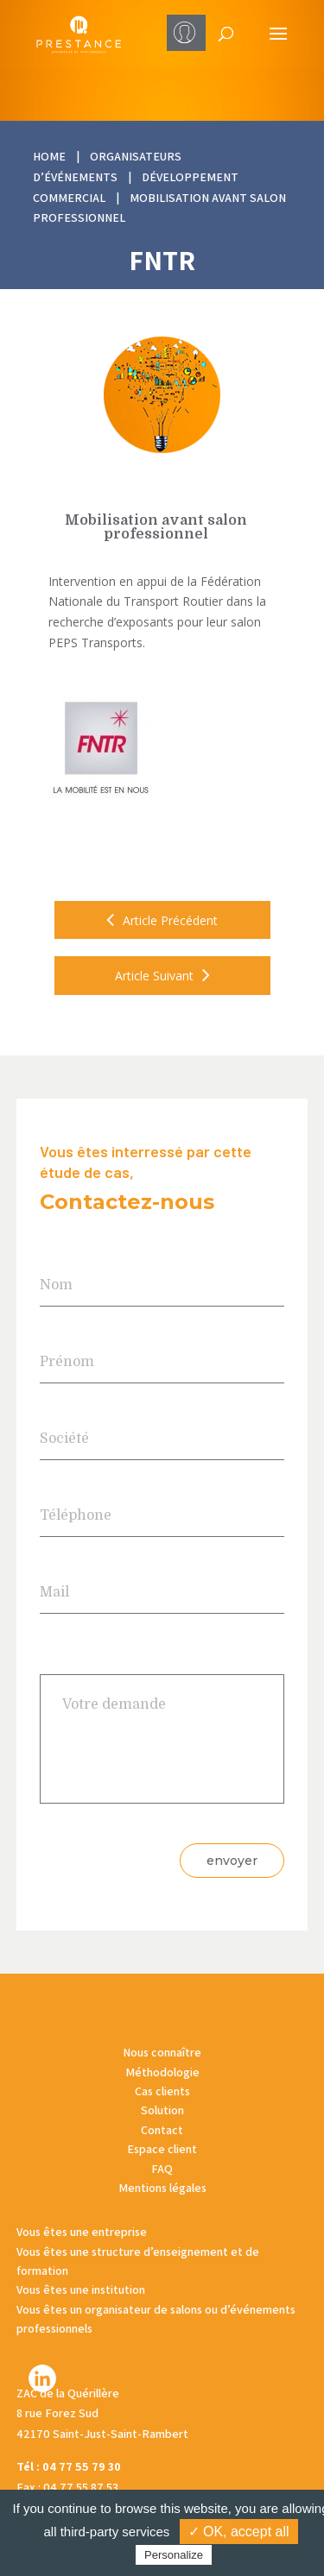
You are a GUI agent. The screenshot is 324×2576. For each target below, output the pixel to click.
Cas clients (162, 2091)
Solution (162, 2110)
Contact (162, 2130)
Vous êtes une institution (80, 2289)
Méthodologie (162, 2072)
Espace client (162, 2149)
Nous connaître (162, 2052)
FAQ (162, 2168)
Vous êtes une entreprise (81, 2231)
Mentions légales (162, 2187)
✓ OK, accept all (238, 2531)
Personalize (173, 2554)
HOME (49, 156)
